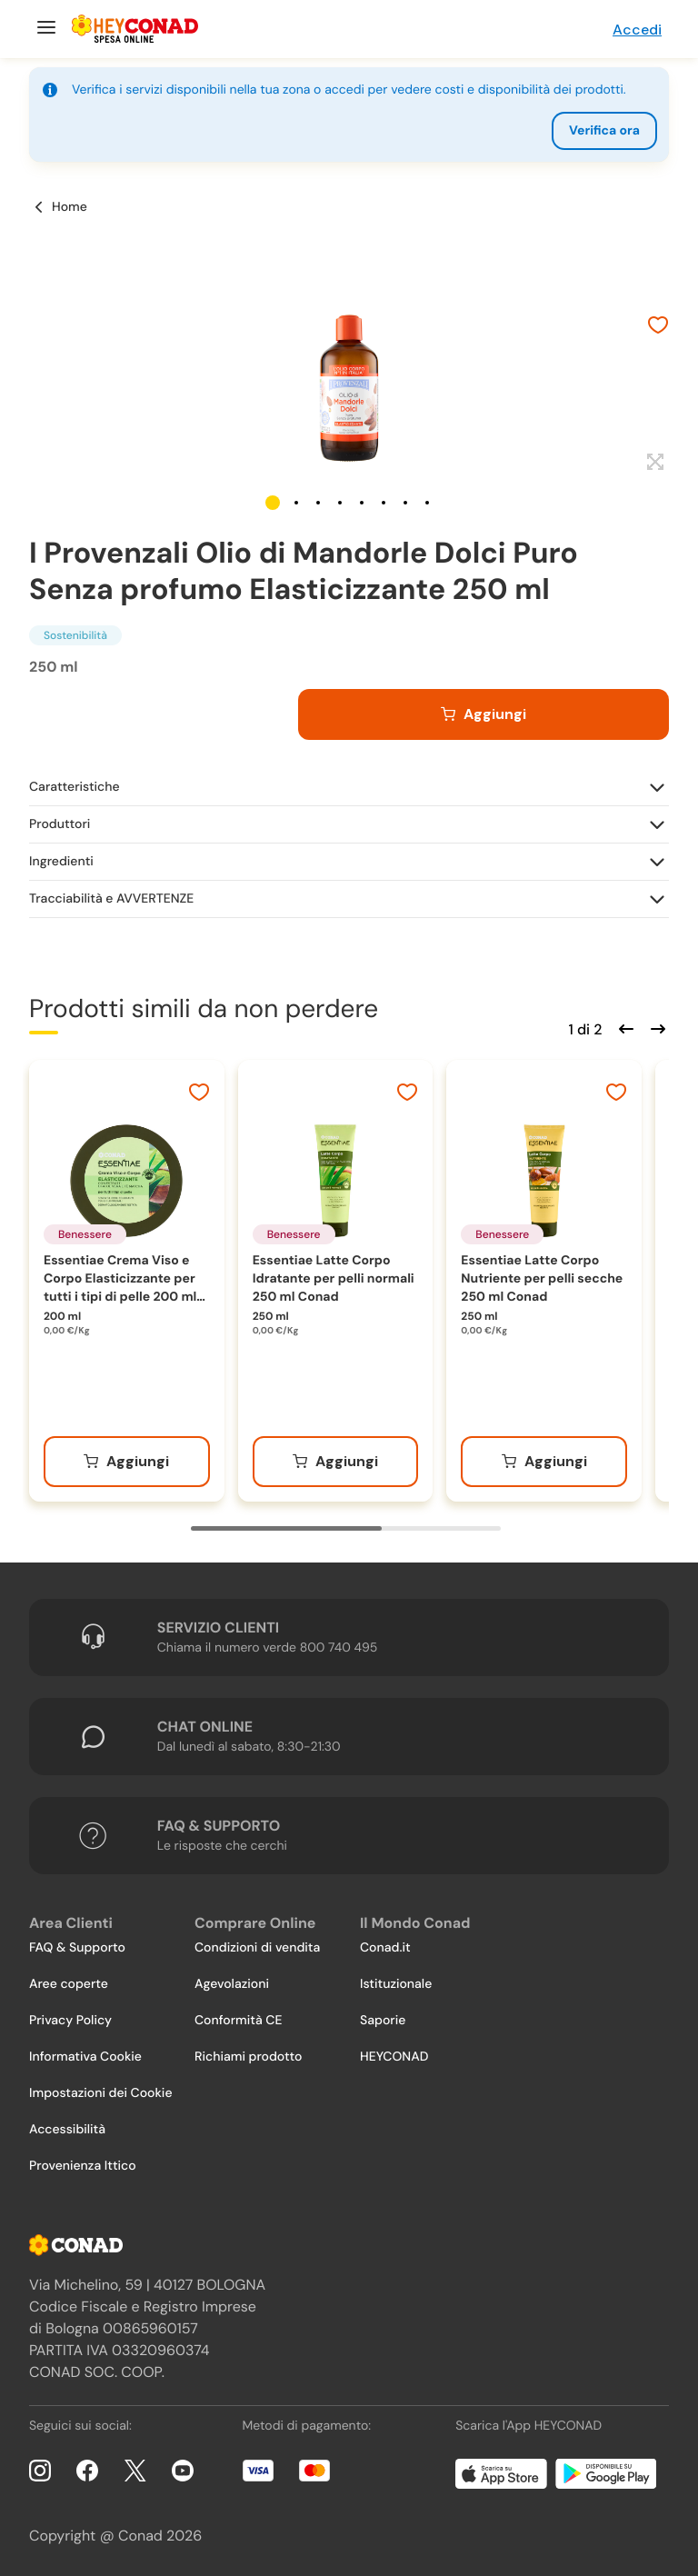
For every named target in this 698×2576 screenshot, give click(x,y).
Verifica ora (604, 131)
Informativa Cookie (85, 2057)
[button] (272, 502)
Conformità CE (238, 2020)
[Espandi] (653, 462)
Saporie (382, 2020)
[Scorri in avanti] (655, 1027)
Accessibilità (67, 2130)
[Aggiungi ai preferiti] (658, 327)
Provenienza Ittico (82, 2166)
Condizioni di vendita (257, 1948)
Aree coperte (68, 1984)
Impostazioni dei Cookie (101, 2093)
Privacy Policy (70, 2020)
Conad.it (385, 1948)
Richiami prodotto (248, 2057)
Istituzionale (396, 1984)
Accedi (637, 29)
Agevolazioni (231, 1984)
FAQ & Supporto (77, 1948)
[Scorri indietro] (623, 1027)
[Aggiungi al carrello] (483, 714)
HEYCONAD (394, 2057)
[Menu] (44, 29)
